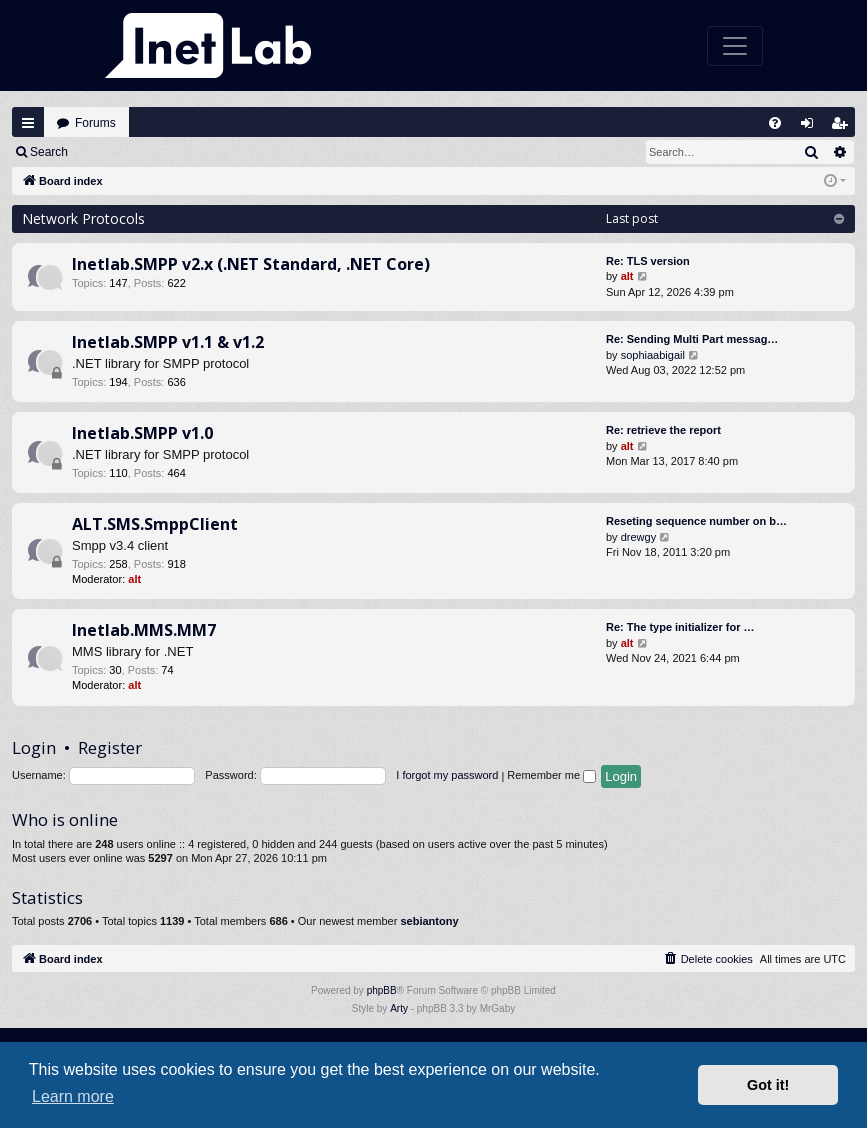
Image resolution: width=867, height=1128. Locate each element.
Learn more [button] (73, 1096)
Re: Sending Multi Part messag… (692, 339)
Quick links (28, 123)
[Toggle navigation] (735, 46)
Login (111, 152)
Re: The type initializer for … (680, 627)
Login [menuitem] (812, 127)
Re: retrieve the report (663, 430)
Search (49, 152)
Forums (95, 123)
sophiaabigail (653, 355)
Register (178, 152)
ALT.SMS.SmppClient (155, 524)
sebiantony (429, 921)
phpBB (382, 990)
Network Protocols (83, 218)
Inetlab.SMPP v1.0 (142, 433)
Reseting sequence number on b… (696, 521)
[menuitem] (775, 123)
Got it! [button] (768, 1085)
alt (627, 276)
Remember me (551, 775)
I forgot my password (447, 775)
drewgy (638, 537)
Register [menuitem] (844, 127)
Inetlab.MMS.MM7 (144, 630)
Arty (399, 1008)
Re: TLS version (648, 261)
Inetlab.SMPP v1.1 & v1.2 (168, 342)
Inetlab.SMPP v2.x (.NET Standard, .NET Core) (251, 264)
